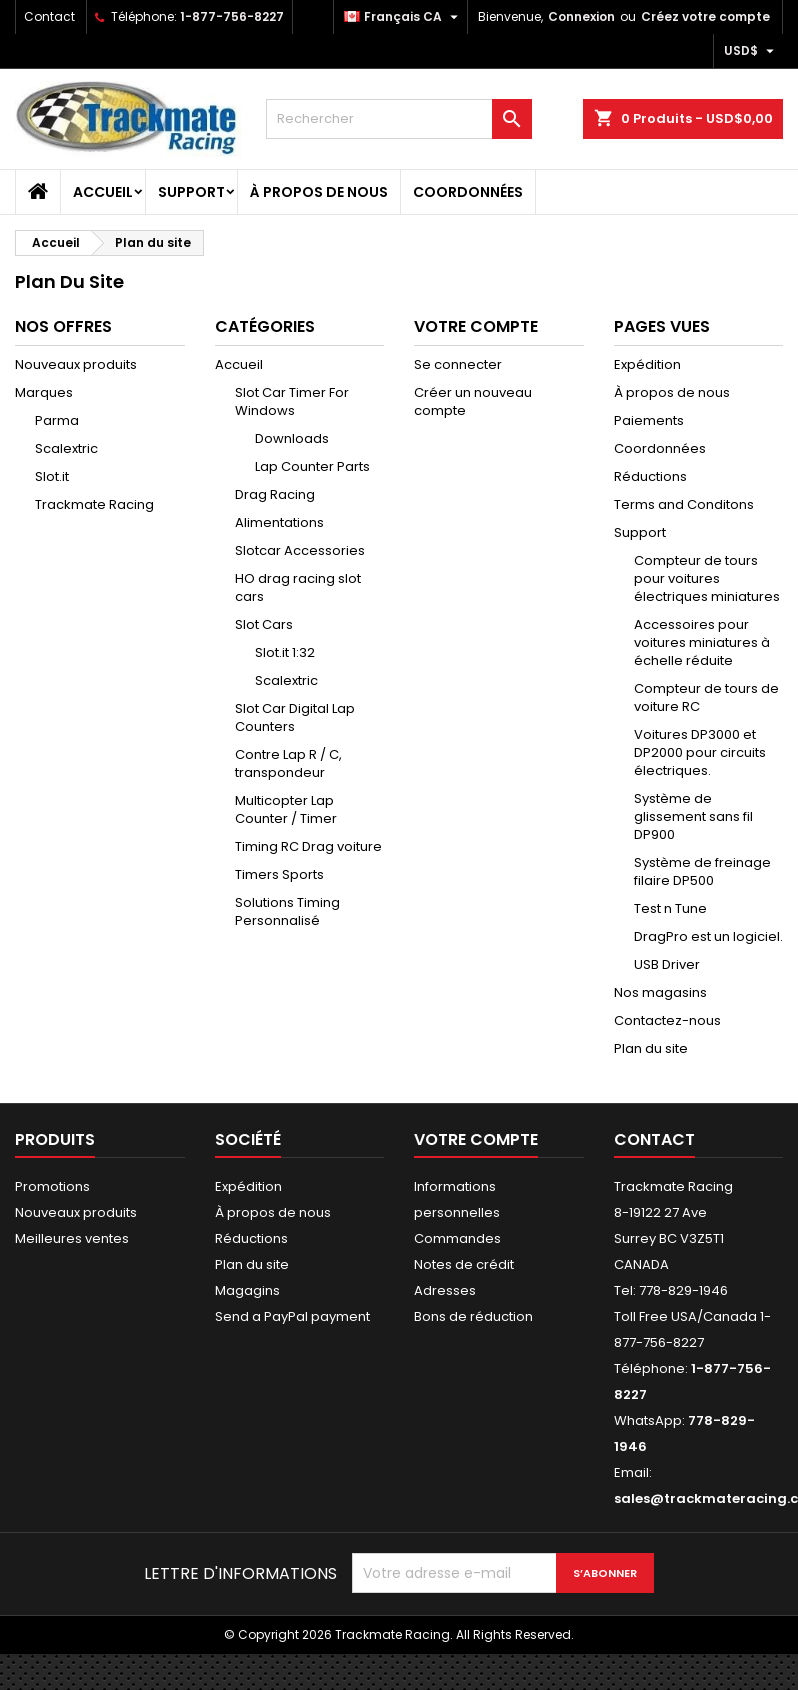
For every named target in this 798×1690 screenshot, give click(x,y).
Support (191, 192)
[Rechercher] (399, 119)
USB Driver (667, 964)
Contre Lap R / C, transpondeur (288, 763)
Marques (44, 392)
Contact (49, 16)
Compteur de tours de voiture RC (706, 697)
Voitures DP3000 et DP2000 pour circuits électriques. (700, 752)
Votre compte (476, 1139)
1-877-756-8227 (232, 16)
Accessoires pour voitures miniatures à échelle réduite (702, 642)
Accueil (103, 192)
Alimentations (279, 522)
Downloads (292, 438)
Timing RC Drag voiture (308, 846)
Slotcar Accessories (300, 550)
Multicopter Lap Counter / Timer (286, 809)
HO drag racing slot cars (298, 587)
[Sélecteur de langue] (403, 17)
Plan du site (651, 1048)
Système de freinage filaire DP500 (702, 871)
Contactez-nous (667, 1020)
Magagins (247, 1290)
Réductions (650, 476)
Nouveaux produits (76, 364)
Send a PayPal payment (292, 1316)
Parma (57, 420)
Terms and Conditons (684, 504)
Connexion (581, 16)
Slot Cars (264, 624)
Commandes (457, 1238)
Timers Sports (279, 874)
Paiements (649, 420)
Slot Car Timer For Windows (292, 401)
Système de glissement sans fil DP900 (693, 816)
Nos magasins (660, 992)
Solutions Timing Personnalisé (287, 911)
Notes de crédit (464, 1264)
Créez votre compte (705, 16)
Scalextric (66, 448)
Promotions (52, 1186)
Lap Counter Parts (312, 466)
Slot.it (52, 476)
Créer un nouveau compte (473, 401)
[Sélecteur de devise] (751, 51)
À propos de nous (319, 192)
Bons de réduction (473, 1316)
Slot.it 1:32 (285, 652)
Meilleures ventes (72, 1238)
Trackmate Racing (94, 504)
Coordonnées (468, 192)
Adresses (445, 1290)
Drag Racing (275, 494)
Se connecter (458, 364)
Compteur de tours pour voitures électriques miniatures (707, 578)
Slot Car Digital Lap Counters (295, 717)
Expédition (647, 364)
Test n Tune (670, 908)
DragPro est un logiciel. (708, 936)
